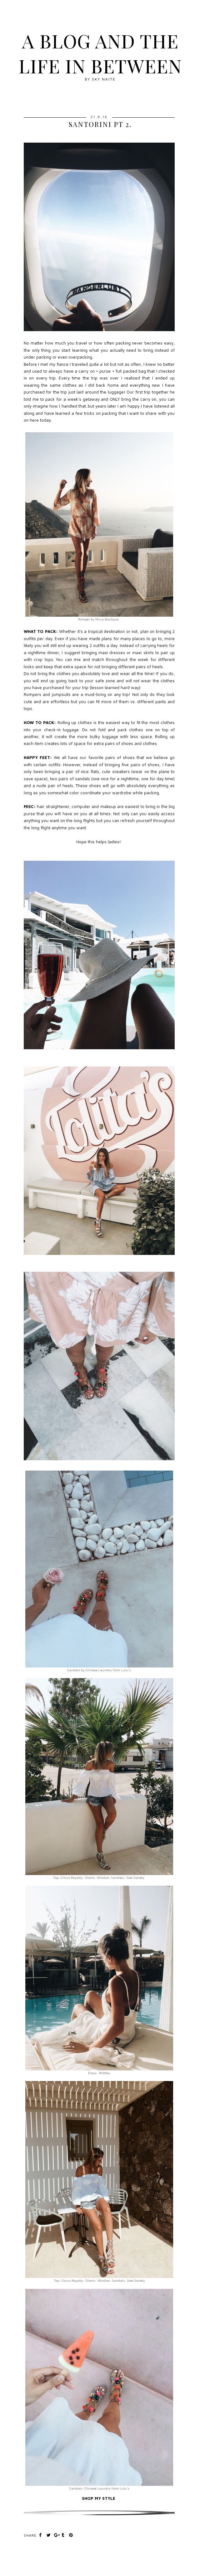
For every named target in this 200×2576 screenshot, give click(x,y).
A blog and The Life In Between (100, 53)
